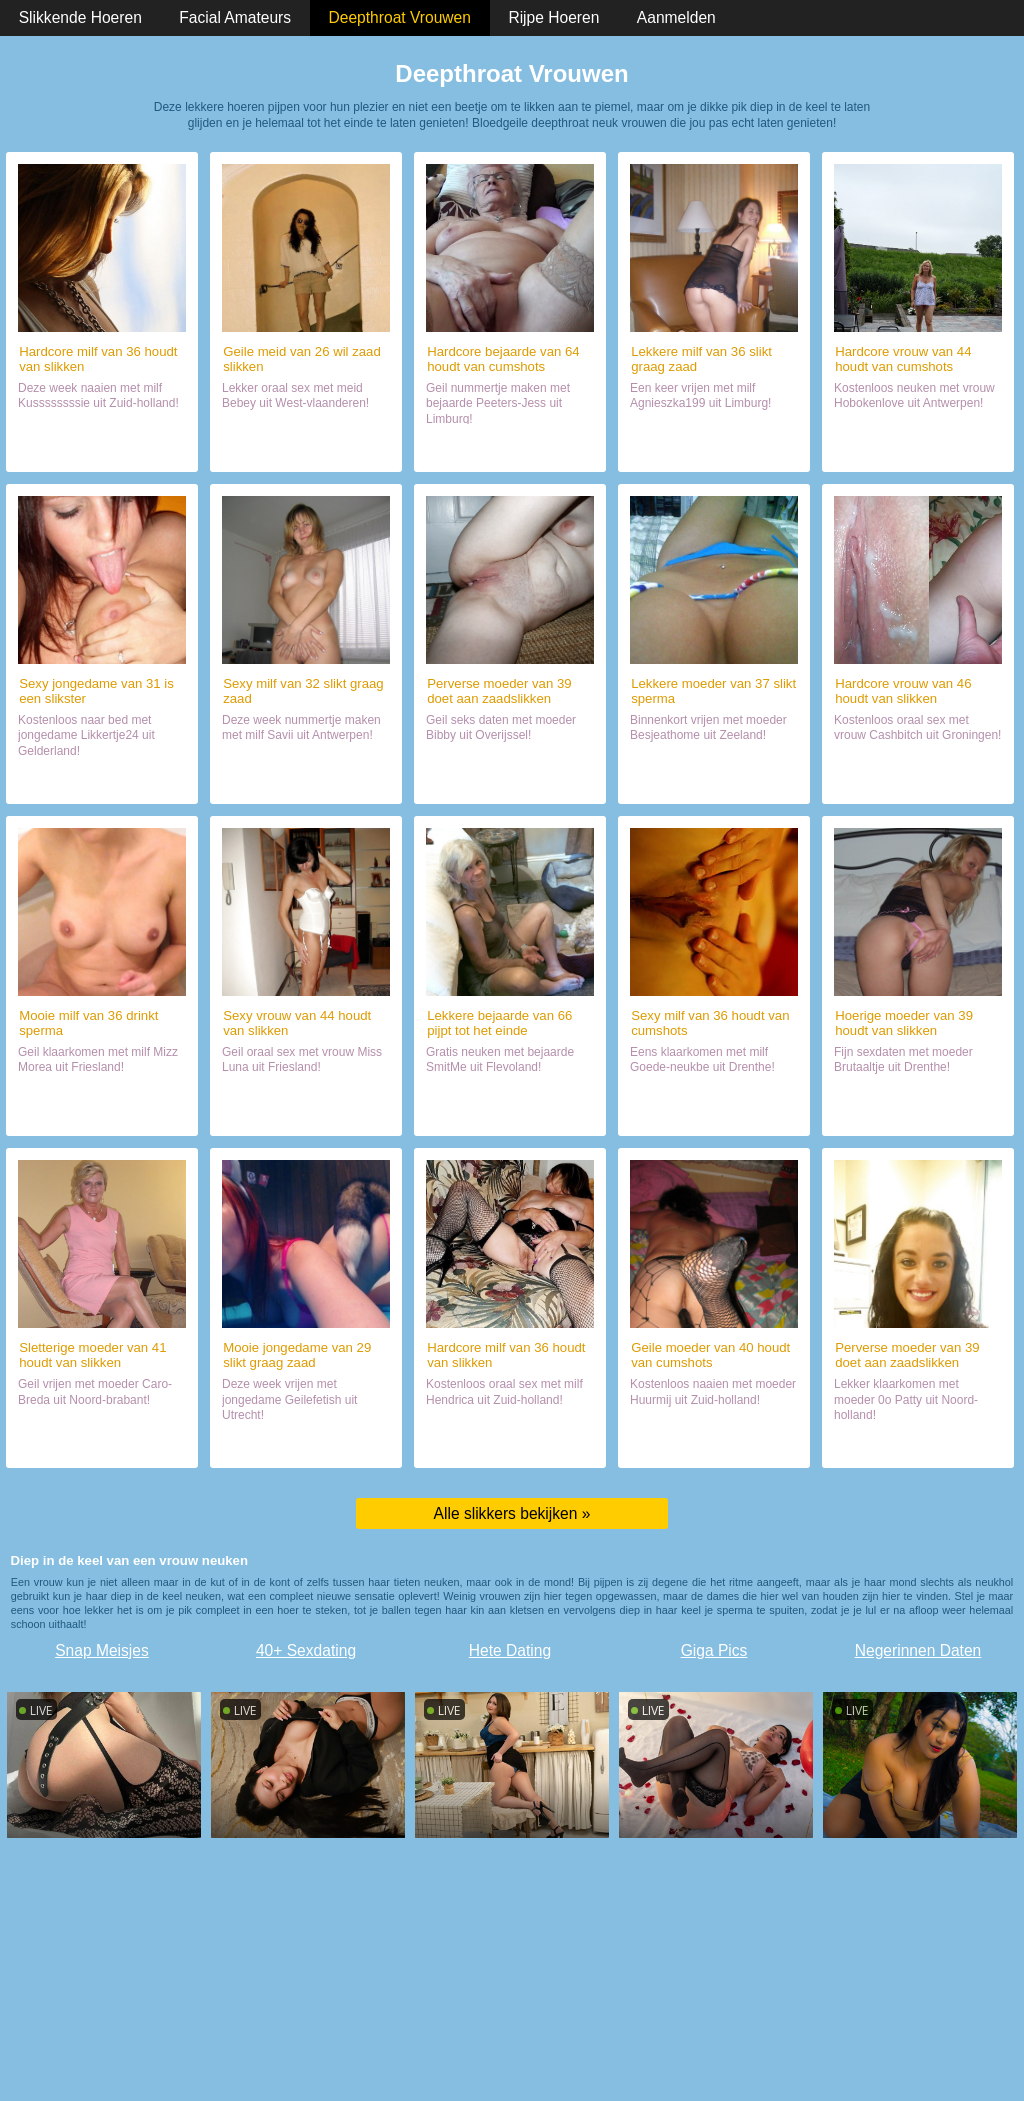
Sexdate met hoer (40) (713, 1444)
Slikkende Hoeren (80, 17)
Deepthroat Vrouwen (400, 17)
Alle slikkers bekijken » (512, 1513)
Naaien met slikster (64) (510, 448)
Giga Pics (714, 1650)
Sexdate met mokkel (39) (917, 1444)
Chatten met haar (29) (305, 1444)
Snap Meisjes (102, 1650)
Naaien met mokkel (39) (509, 780)
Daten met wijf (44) (306, 1112)
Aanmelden (676, 17)
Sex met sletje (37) (714, 780)
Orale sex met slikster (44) (918, 448)
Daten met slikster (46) (918, 780)
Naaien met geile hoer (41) (102, 1444)
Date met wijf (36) (714, 1112)
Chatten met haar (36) (101, 1112)
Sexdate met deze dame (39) (918, 1112)
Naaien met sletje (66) (509, 1112)
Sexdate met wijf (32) (306, 780)
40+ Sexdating (306, 1650)
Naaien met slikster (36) (102, 448)
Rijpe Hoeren (553, 17)
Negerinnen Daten (918, 1650)
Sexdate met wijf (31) (102, 780)
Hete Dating (510, 1650)
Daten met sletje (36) (713, 448)
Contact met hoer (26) (306, 448)
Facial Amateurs (235, 17)
